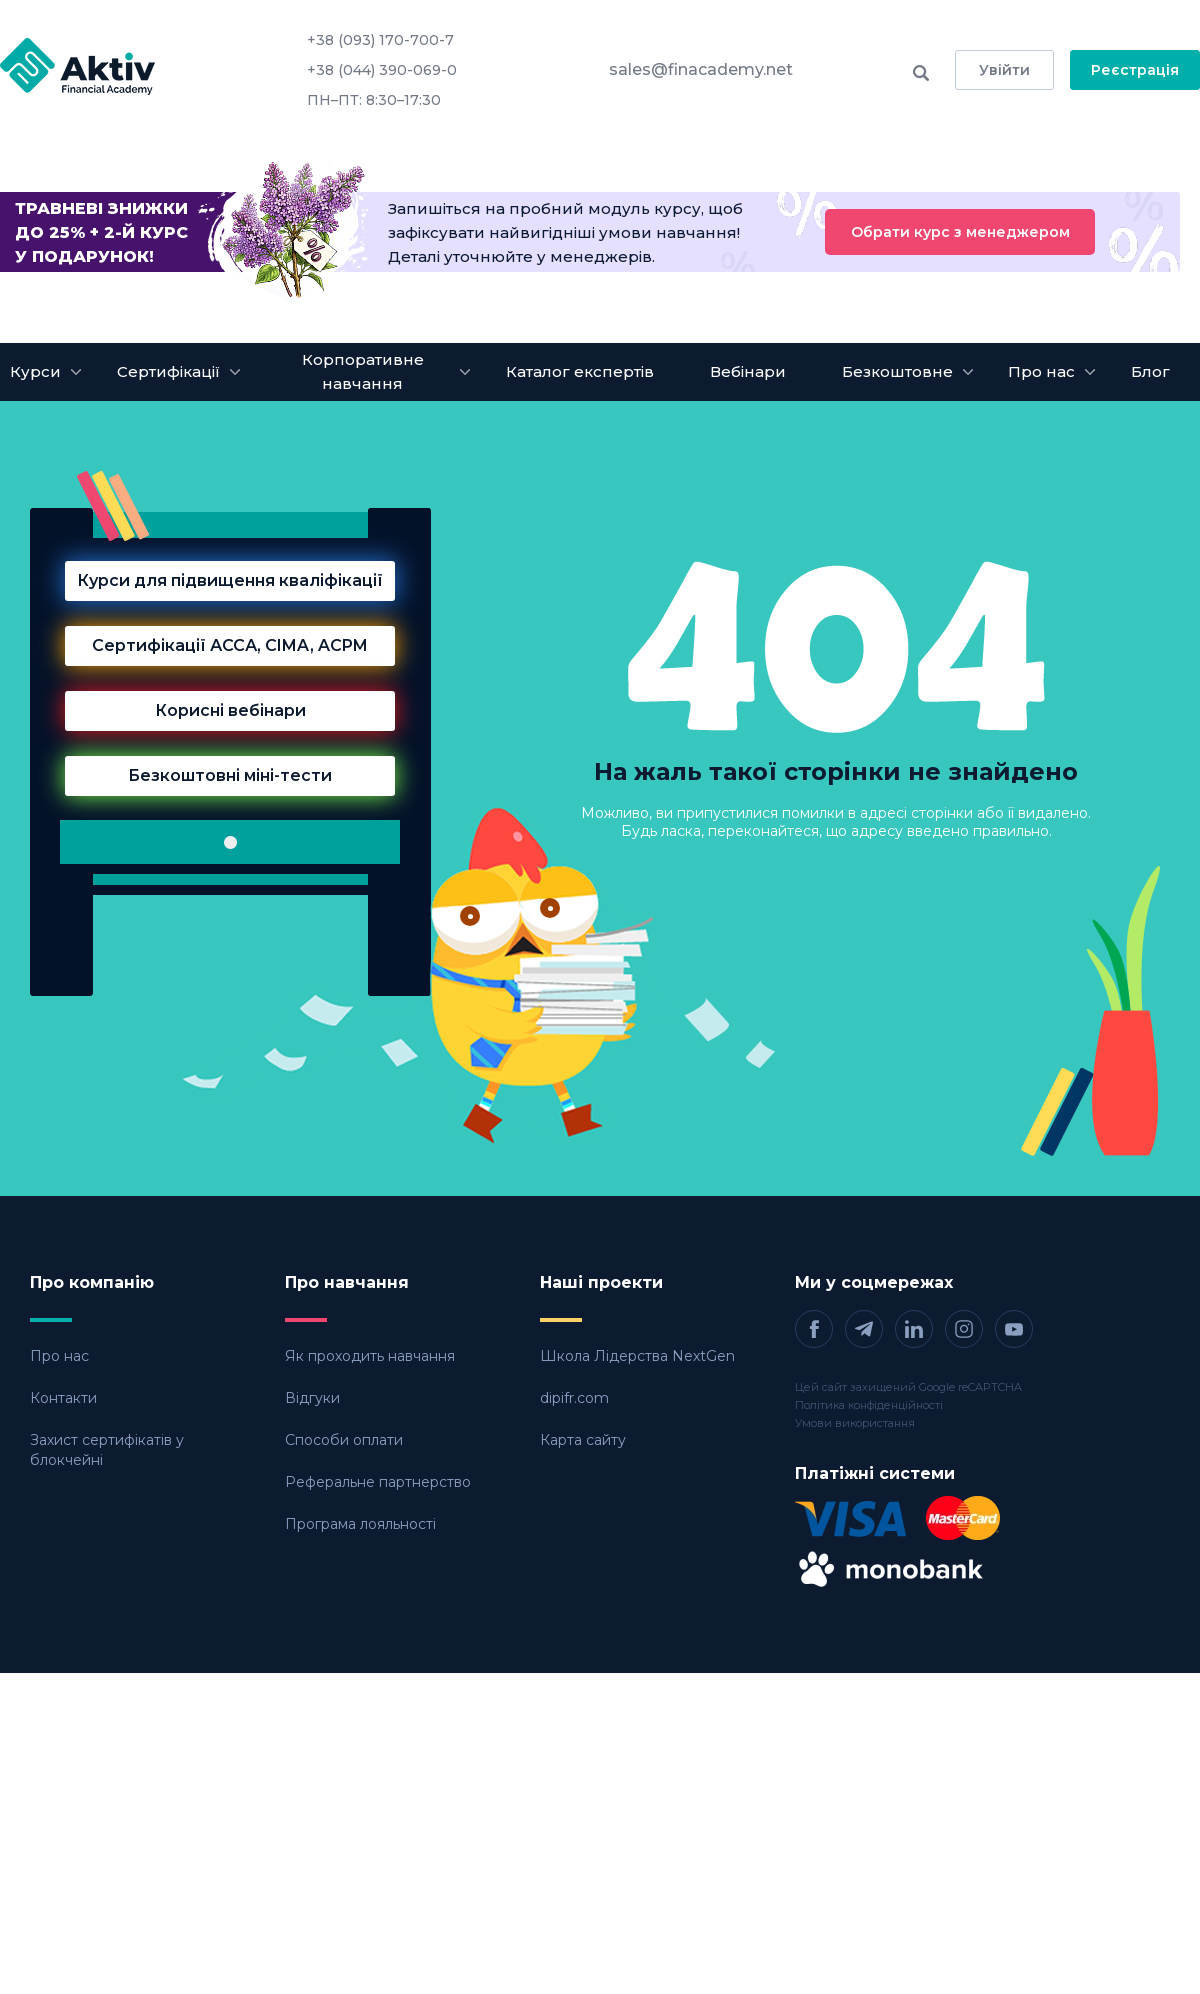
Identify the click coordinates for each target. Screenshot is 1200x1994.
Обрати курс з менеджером (960, 232)
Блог (1150, 371)
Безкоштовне (897, 371)
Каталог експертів (580, 371)
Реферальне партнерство (378, 1482)
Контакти (63, 1398)
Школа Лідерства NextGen (637, 1356)
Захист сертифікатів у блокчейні (107, 1450)
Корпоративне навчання (363, 371)
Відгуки (312, 1398)
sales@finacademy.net (701, 69)
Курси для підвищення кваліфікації (230, 580)
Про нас (59, 1356)
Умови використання (855, 1423)
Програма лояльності (360, 1524)
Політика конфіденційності (869, 1405)
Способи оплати (344, 1440)
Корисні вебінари (230, 710)
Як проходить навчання (370, 1356)
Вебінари (748, 371)
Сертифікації (168, 371)
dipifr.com (574, 1398)
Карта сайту (583, 1440)
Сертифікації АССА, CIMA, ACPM (230, 645)
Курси (35, 371)
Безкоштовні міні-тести (230, 775)
